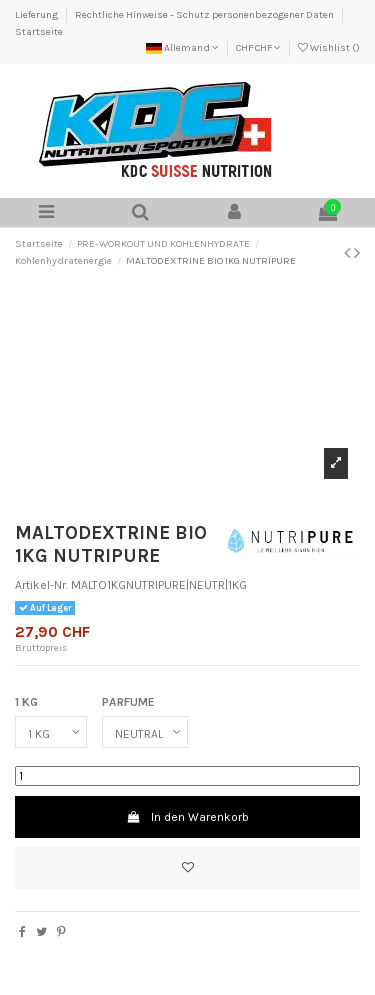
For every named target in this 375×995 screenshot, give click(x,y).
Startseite (39, 32)
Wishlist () (329, 48)
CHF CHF (258, 48)
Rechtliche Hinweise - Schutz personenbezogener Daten (205, 15)
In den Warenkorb (187, 817)
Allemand (182, 48)
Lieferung (37, 15)
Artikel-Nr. (41, 585)
